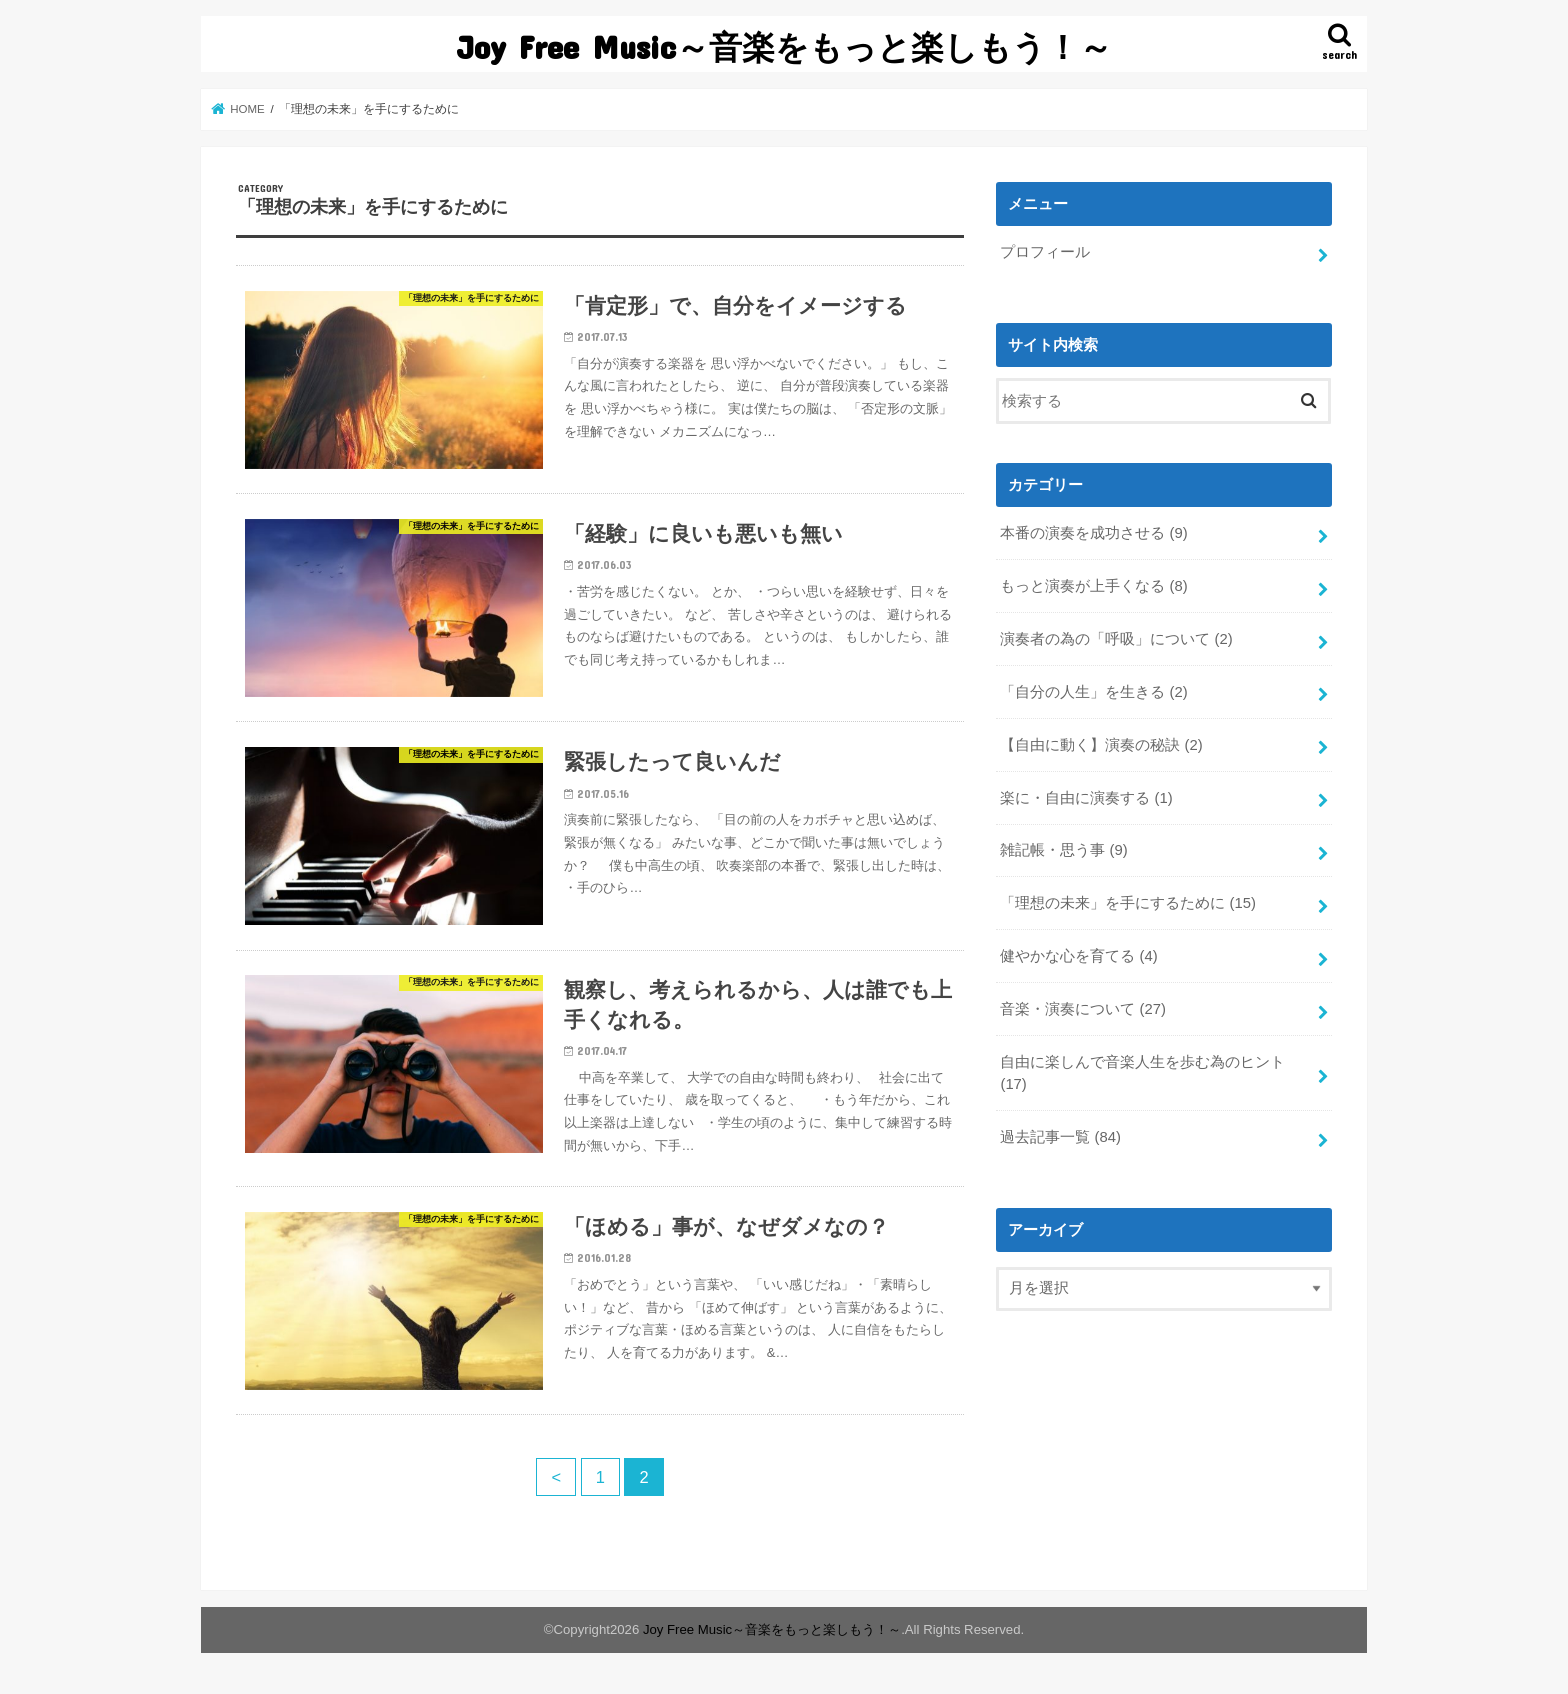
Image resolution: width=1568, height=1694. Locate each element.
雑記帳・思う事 (1063, 850)
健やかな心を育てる (1078, 956)
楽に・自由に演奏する (1086, 798)
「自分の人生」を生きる (1093, 692)
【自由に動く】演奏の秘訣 (1101, 745)
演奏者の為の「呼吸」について (1116, 639)
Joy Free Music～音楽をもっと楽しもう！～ (784, 46)
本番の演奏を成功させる (1093, 533)
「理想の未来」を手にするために (1128, 903)
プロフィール (1045, 252)
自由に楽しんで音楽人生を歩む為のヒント (1142, 1073)
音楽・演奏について (1083, 1009)
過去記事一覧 (1060, 1137)
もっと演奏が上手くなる (1093, 586)
